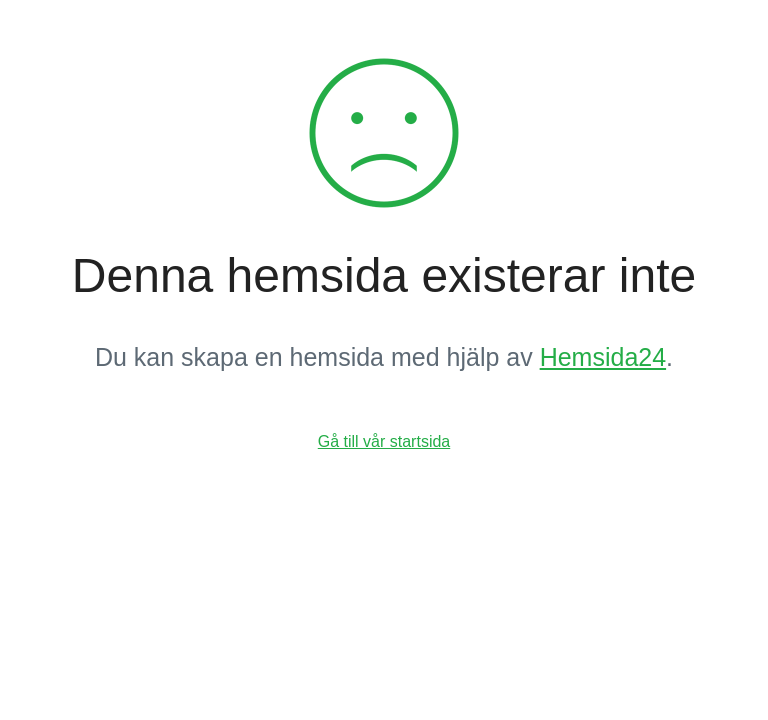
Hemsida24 (603, 357)
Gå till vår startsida (384, 441)
